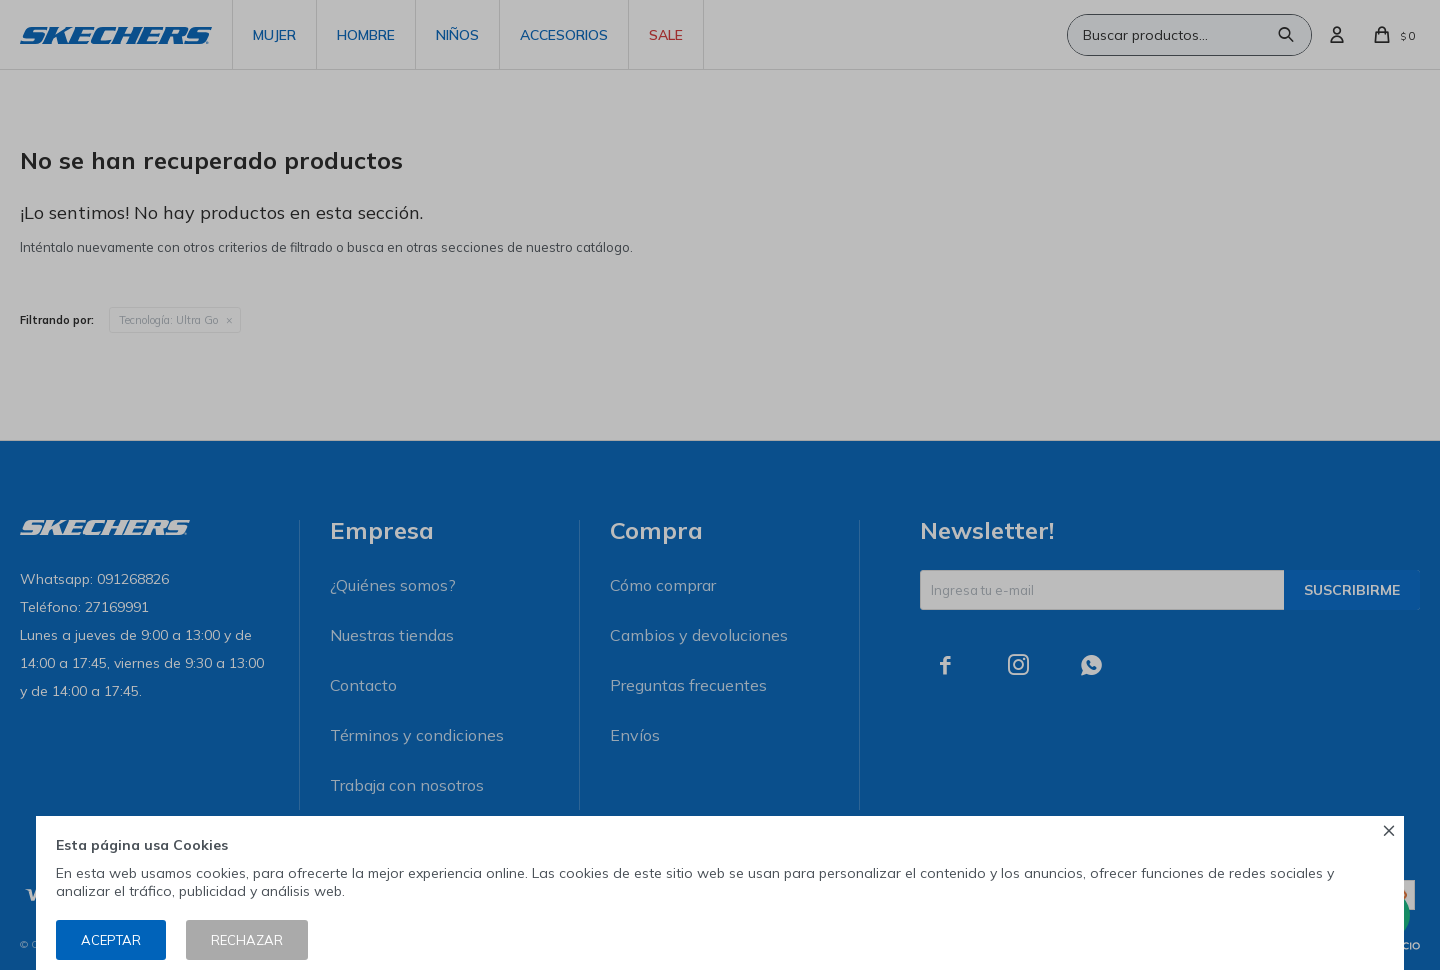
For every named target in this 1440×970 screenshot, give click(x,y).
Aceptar (111, 940)
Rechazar (247, 940)
